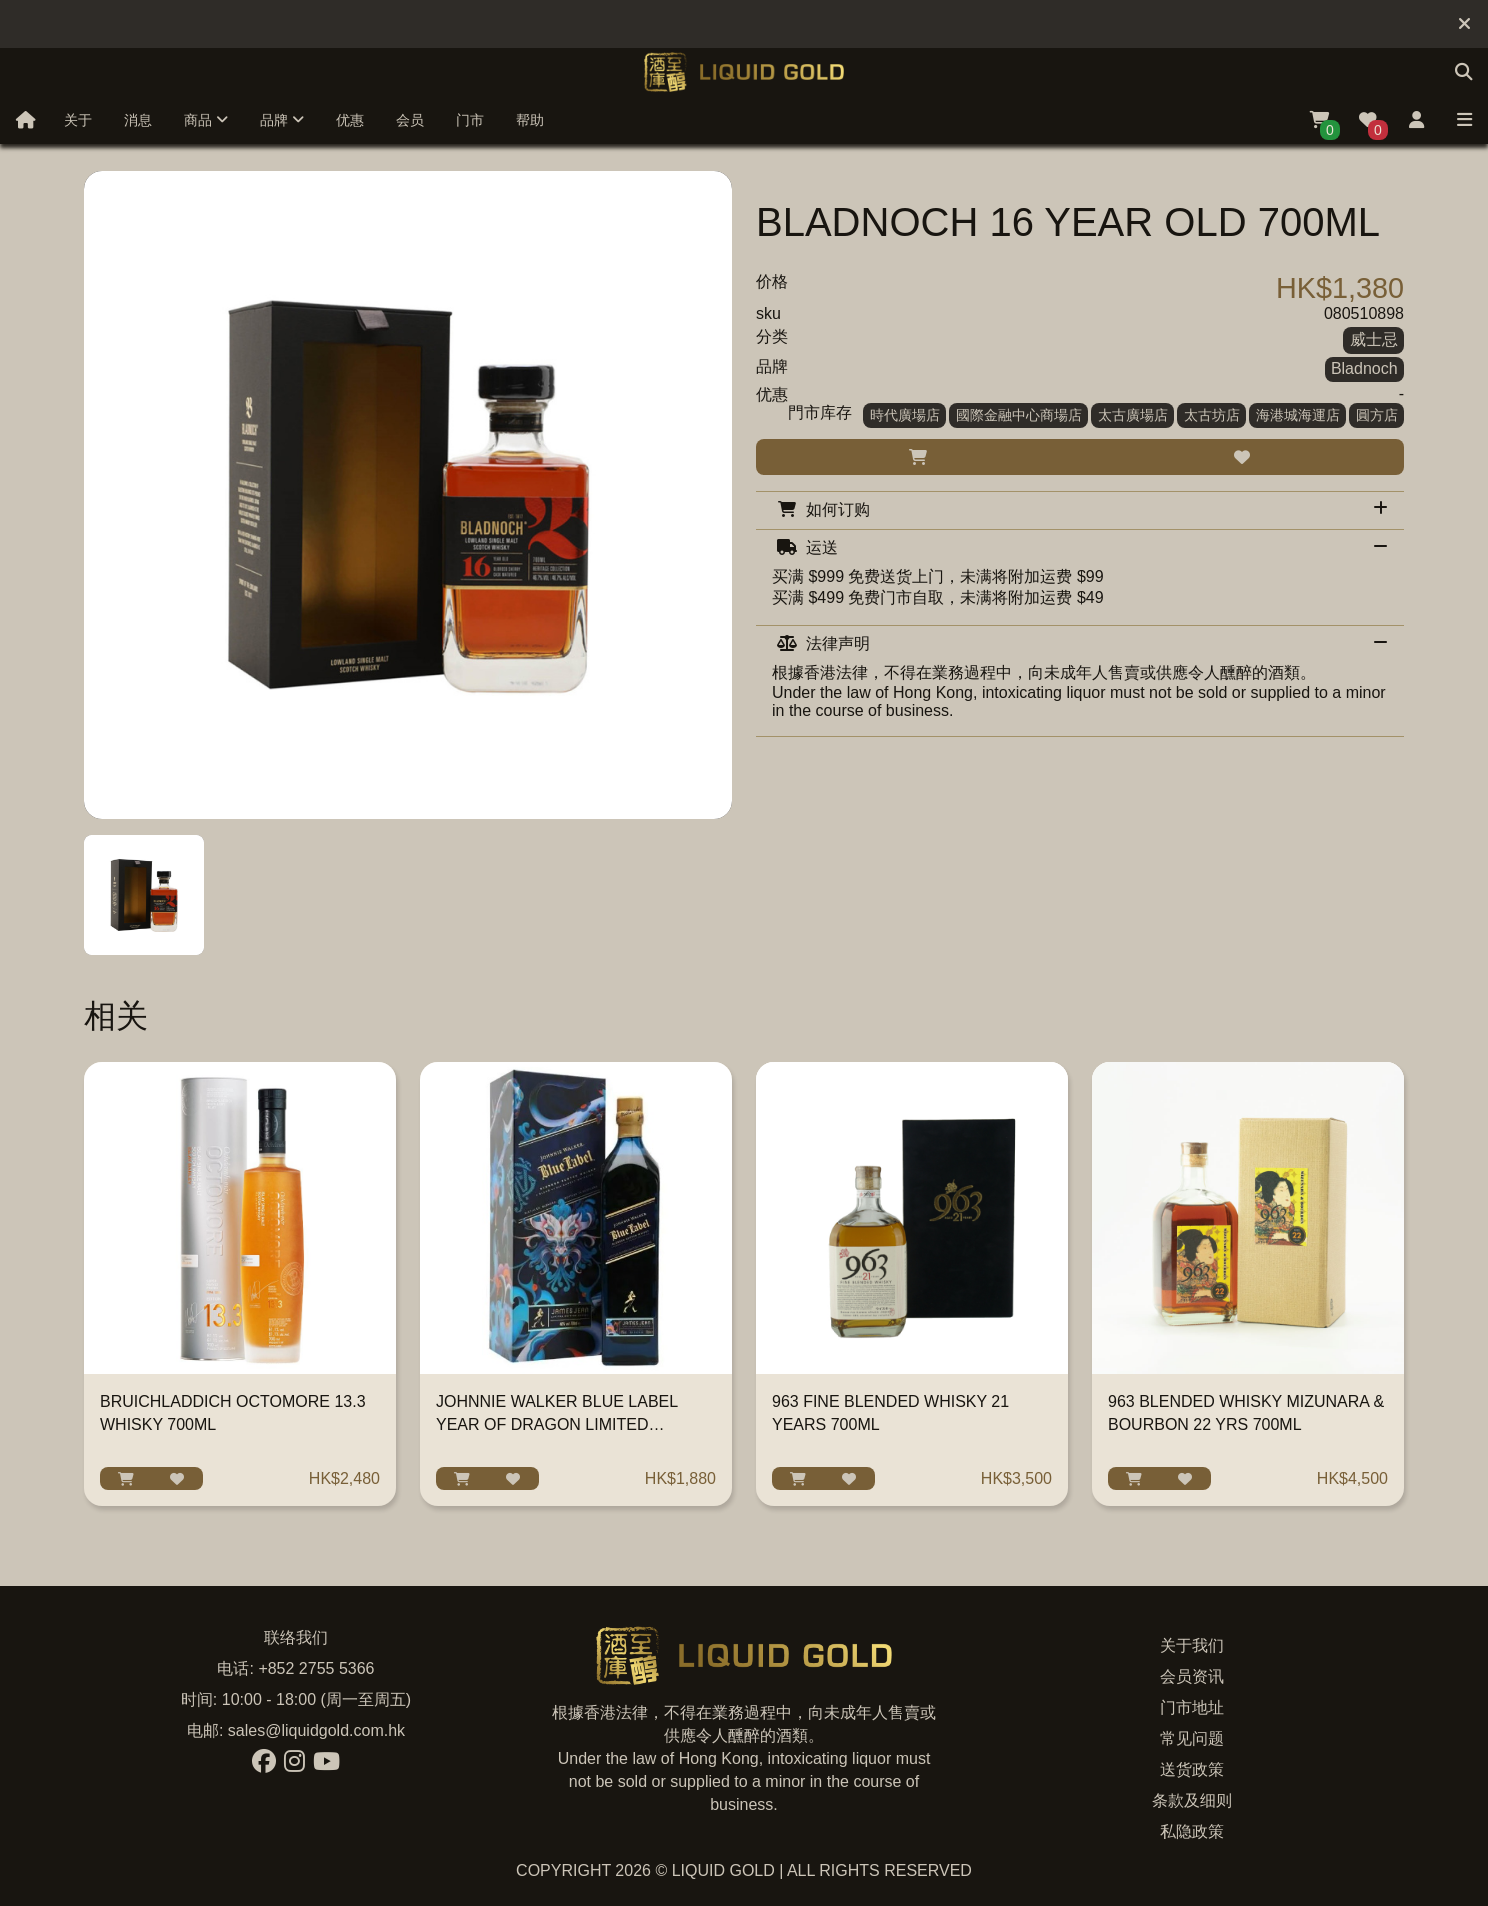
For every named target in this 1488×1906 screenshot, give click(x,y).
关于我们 (1192, 1645)
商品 (206, 120)
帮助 (530, 120)
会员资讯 (1192, 1676)
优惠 (350, 120)
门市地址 (1192, 1707)
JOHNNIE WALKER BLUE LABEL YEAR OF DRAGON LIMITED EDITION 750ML (557, 1424)
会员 (410, 120)
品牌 (282, 120)
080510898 (1364, 313)
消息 (138, 120)
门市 (470, 120)
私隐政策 (1192, 1831)
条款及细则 (1192, 1800)
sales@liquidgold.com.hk (316, 1730)
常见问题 (1192, 1738)
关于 (78, 120)
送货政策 (1192, 1769)
